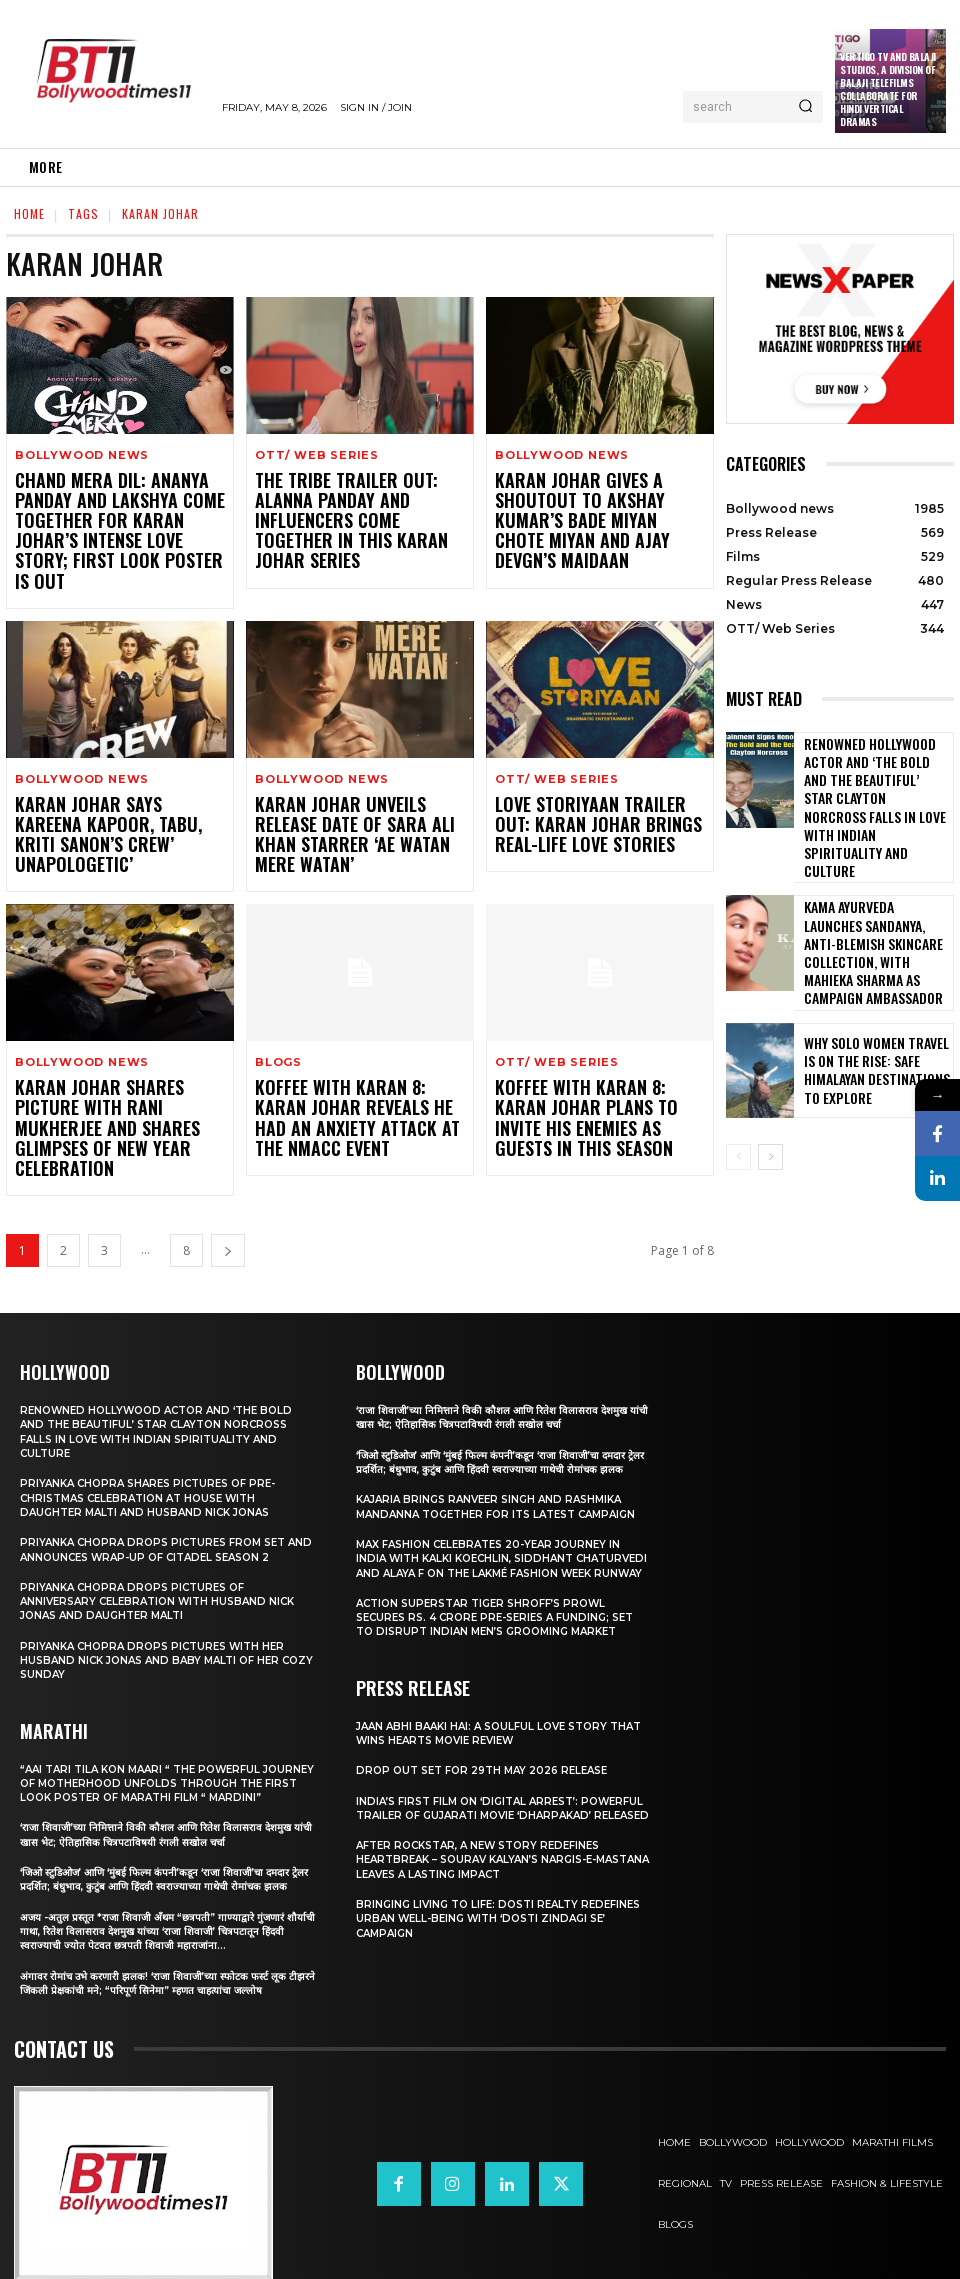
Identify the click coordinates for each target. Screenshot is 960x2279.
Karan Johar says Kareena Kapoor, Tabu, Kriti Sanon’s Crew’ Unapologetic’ (109, 790)
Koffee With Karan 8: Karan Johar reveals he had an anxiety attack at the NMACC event (350, 1058)
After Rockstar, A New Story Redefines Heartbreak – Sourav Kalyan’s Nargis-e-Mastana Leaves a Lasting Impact (489, 1846)
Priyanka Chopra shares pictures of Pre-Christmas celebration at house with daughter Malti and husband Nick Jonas (156, 1413)
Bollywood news (82, 455)
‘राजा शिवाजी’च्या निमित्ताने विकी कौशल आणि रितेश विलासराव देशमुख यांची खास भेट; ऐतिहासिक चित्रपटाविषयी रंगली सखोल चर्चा (162, 1779)
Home (29, 213)
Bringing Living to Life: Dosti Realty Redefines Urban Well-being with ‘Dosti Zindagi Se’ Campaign (487, 1905)
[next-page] (228, 1166)
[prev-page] (738, 1082)
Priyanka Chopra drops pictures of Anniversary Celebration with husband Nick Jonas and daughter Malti (166, 1531)
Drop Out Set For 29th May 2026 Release (492, 1743)
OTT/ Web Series (317, 455)
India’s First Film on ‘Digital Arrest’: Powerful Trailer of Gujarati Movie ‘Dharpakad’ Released (477, 1787)
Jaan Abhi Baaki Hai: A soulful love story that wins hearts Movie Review (490, 1705)
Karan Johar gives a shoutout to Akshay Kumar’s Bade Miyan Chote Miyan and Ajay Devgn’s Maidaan (597, 507)
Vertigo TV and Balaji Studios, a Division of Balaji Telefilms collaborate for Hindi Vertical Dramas (888, 89)
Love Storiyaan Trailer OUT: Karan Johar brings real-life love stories (594, 790)
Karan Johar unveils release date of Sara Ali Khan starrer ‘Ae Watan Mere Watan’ (358, 790)
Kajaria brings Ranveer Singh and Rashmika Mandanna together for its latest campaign (498, 1443)
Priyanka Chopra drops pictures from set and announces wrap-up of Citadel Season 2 (163, 1472)
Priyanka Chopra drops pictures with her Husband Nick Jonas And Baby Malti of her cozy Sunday (160, 1589)
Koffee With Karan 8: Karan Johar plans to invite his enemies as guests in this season (587, 1058)
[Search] (805, 107)
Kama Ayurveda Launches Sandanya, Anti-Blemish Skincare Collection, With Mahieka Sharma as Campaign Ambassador (869, 887)
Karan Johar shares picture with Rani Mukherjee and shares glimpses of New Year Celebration (112, 1058)
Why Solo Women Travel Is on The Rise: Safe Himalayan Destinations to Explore (873, 995)
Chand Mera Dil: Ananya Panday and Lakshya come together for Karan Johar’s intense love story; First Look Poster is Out (118, 516)
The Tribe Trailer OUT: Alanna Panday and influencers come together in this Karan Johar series (356, 507)
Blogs (278, 1006)
